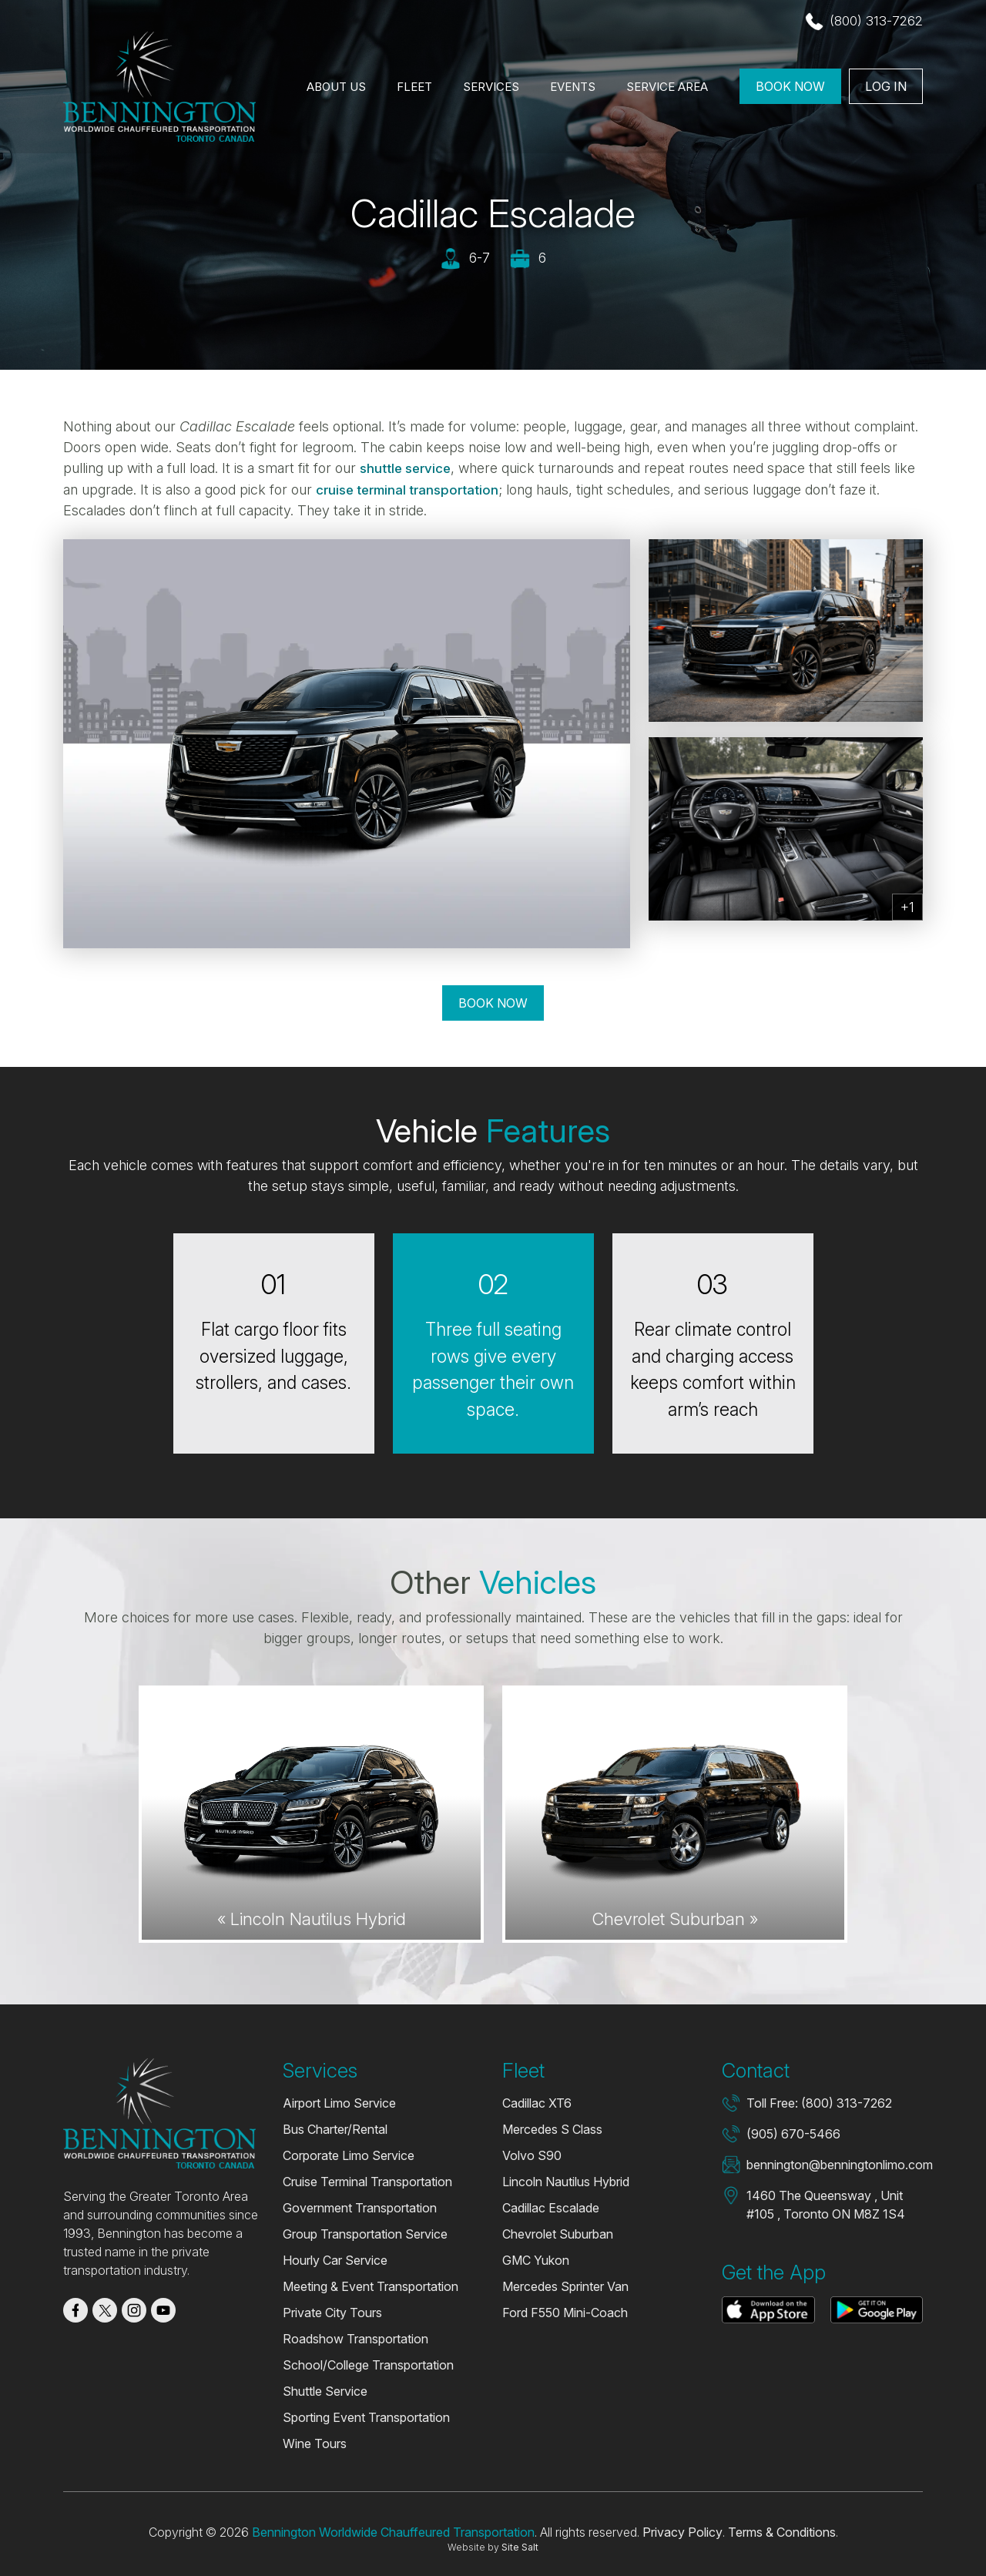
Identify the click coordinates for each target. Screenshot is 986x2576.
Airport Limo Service (339, 2102)
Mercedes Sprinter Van (565, 2285)
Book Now (790, 88)
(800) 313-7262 (875, 22)
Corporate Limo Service (348, 2154)
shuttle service (409, 468)
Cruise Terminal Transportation (367, 2181)
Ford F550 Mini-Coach (565, 2311)
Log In (886, 88)
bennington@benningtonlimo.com (839, 2164)
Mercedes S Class (552, 2128)
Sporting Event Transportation (366, 2416)
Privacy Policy (682, 2531)
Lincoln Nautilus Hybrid (565, 2181)
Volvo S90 (532, 2154)
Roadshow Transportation (355, 2338)
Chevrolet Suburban (557, 2233)
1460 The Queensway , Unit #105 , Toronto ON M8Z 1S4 (825, 2204)
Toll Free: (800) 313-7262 (819, 2102)
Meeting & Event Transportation (370, 2285)
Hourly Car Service (335, 2259)
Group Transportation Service (365, 2233)
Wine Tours (315, 2442)
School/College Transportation (368, 2364)
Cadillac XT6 (537, 2102)
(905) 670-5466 (793, 2133)
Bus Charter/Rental (335, 2128)
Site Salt (519, 2546)
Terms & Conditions (782, 2531)
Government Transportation (360, 2207)
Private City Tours (332, 2311)
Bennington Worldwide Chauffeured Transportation (393, 2531)
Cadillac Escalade (550, 2207)
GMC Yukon (535, 2259)
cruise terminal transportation (413, 489)
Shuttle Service (325, 2390)
